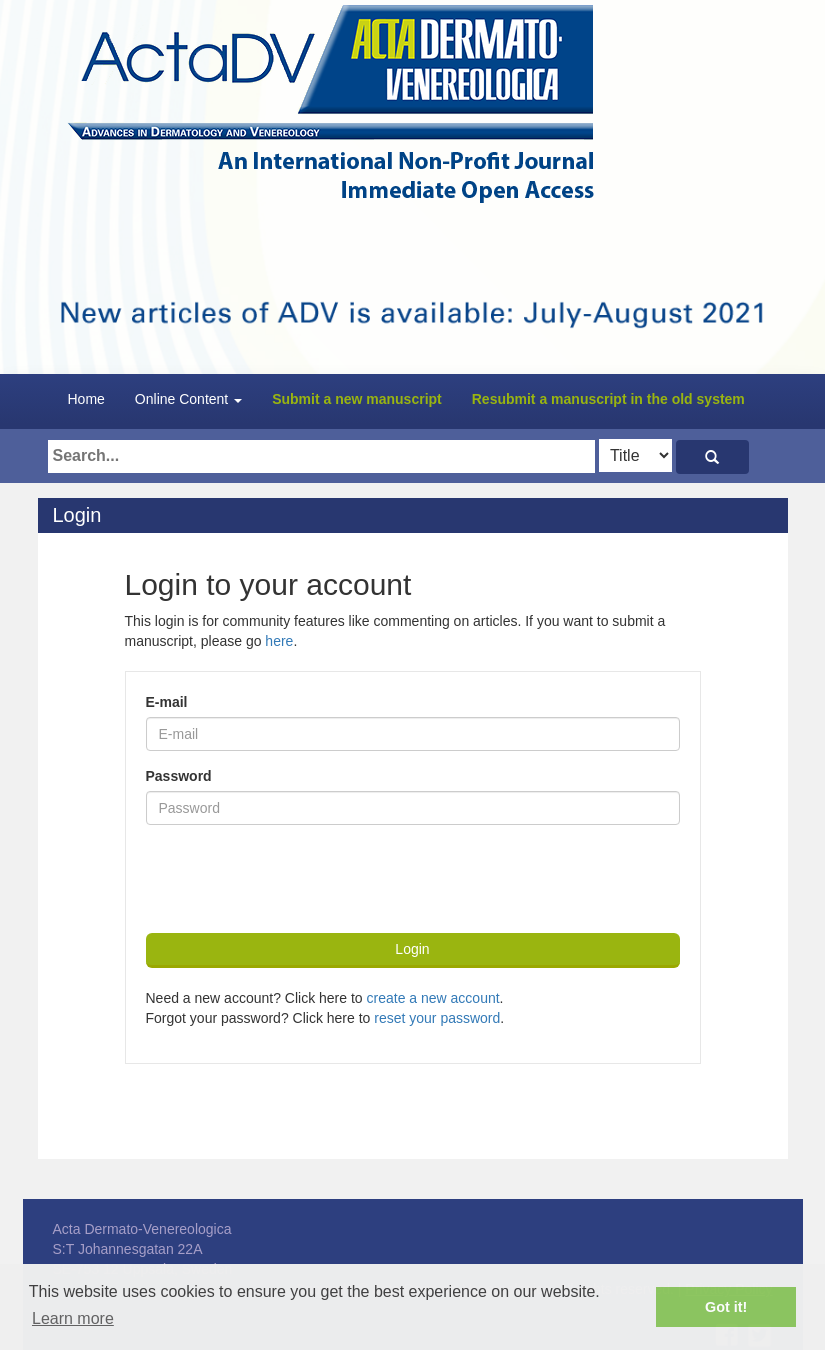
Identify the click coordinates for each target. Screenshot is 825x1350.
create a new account (433, 998)
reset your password (437, 1018)
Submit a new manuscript (357, 399)
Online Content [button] (188, 399)
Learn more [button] (73, 1318)
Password (179, 776)
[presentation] (298, 879)
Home (86, 399)
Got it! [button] (726, 1307)
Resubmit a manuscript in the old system (608, 399)
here (279, 641)
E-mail (167, 702)
